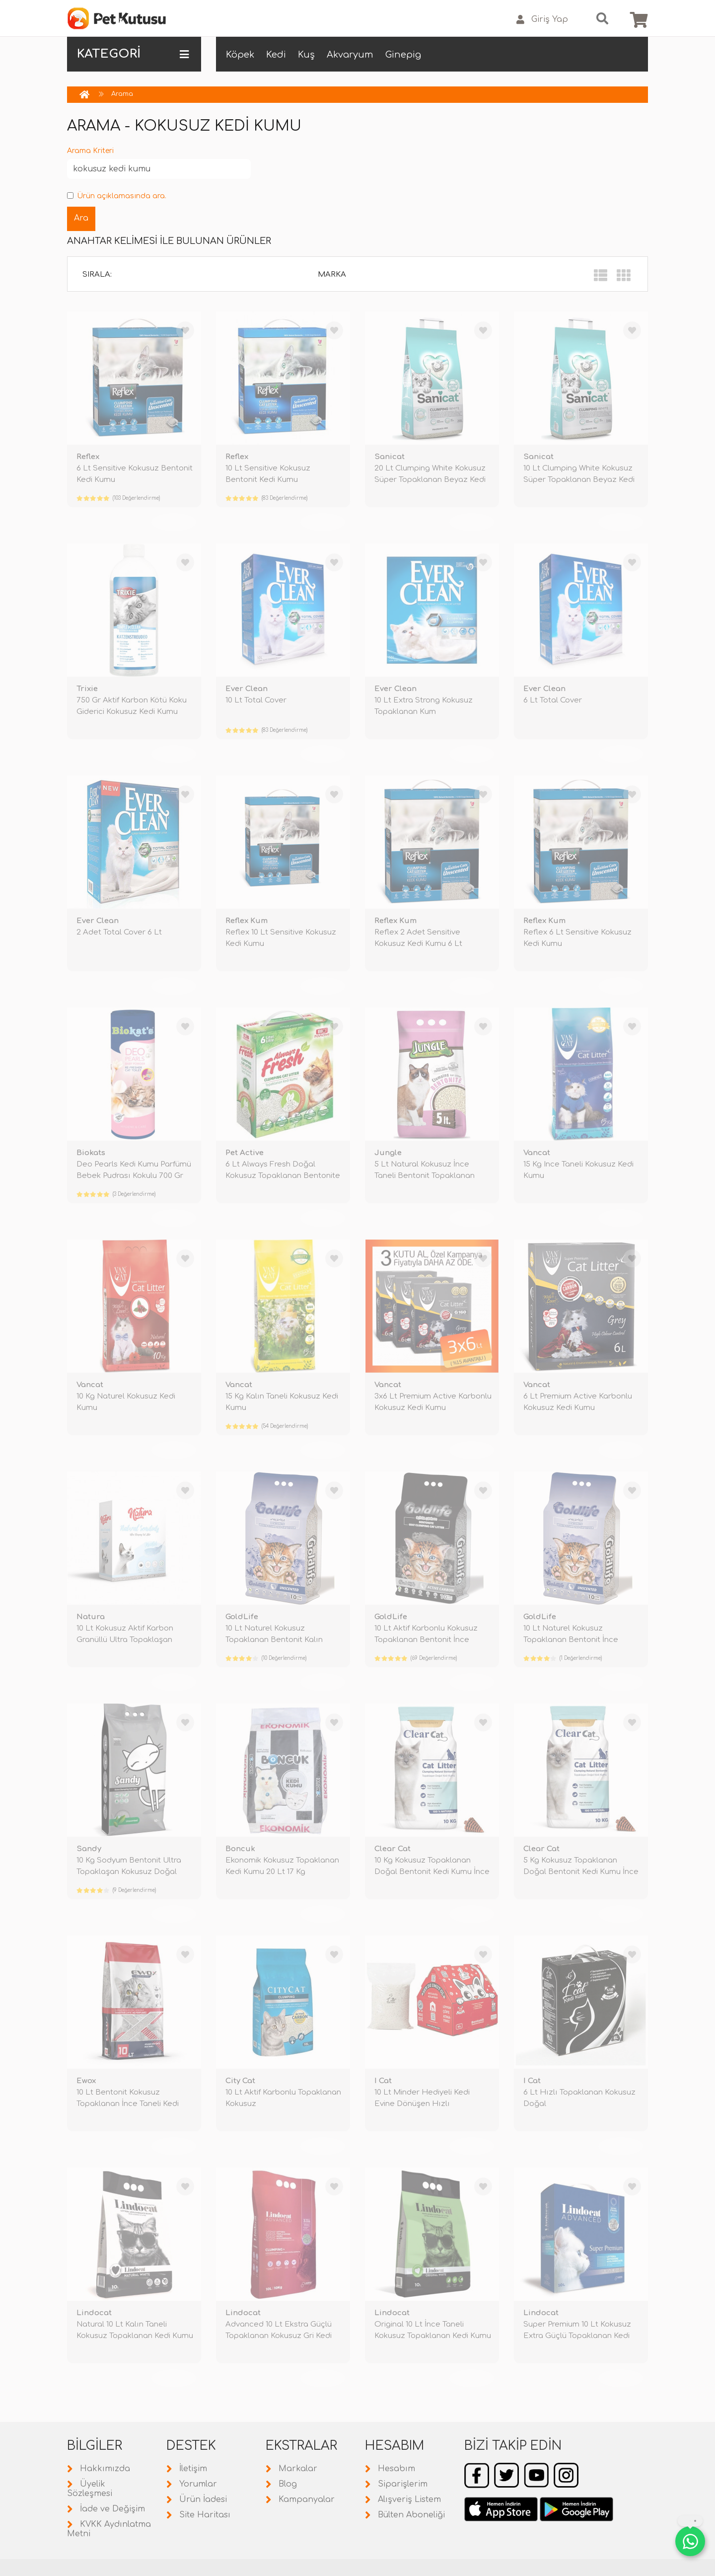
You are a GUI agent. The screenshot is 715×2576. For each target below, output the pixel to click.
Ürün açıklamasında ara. (116, 196)
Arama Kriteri (90, 151)
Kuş (306, 55)
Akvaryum (350, 55)
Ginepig (403, 55)
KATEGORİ (133, 54)
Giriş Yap (542, 19)
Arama (122, 93)
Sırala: (97, 274)
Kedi (276, 55)
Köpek (240, 55)
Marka (332, 274)
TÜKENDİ (173, 522)
